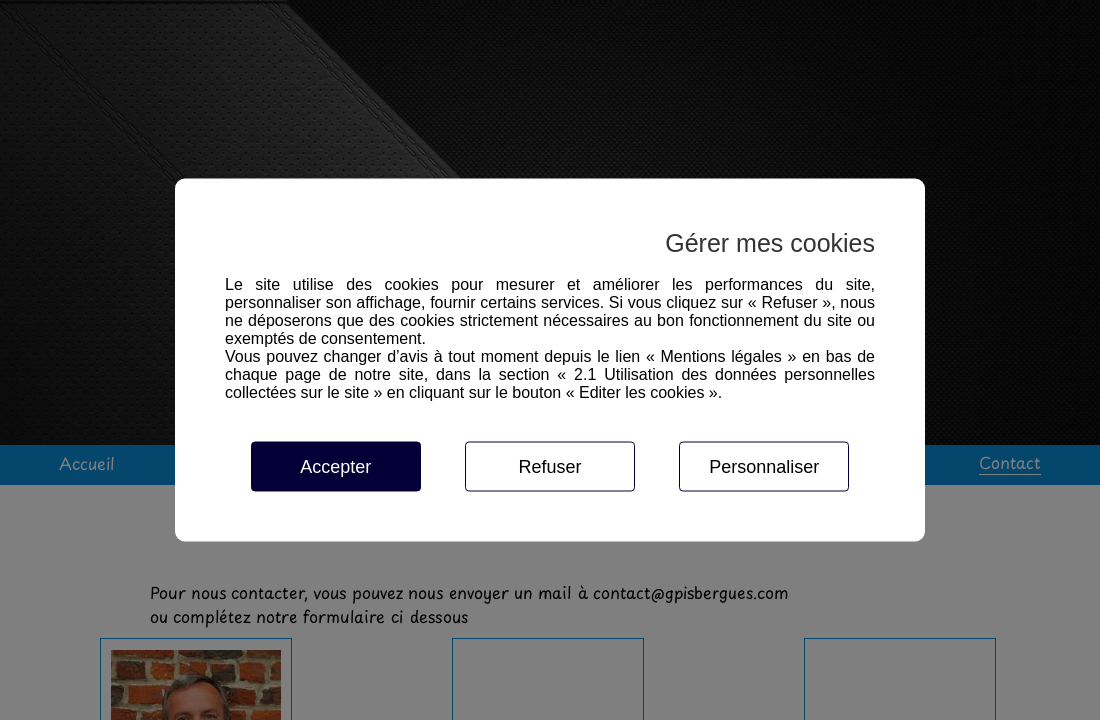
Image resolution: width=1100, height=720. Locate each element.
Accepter (335, 467)
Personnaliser (764, 467)
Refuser (549, 467)
